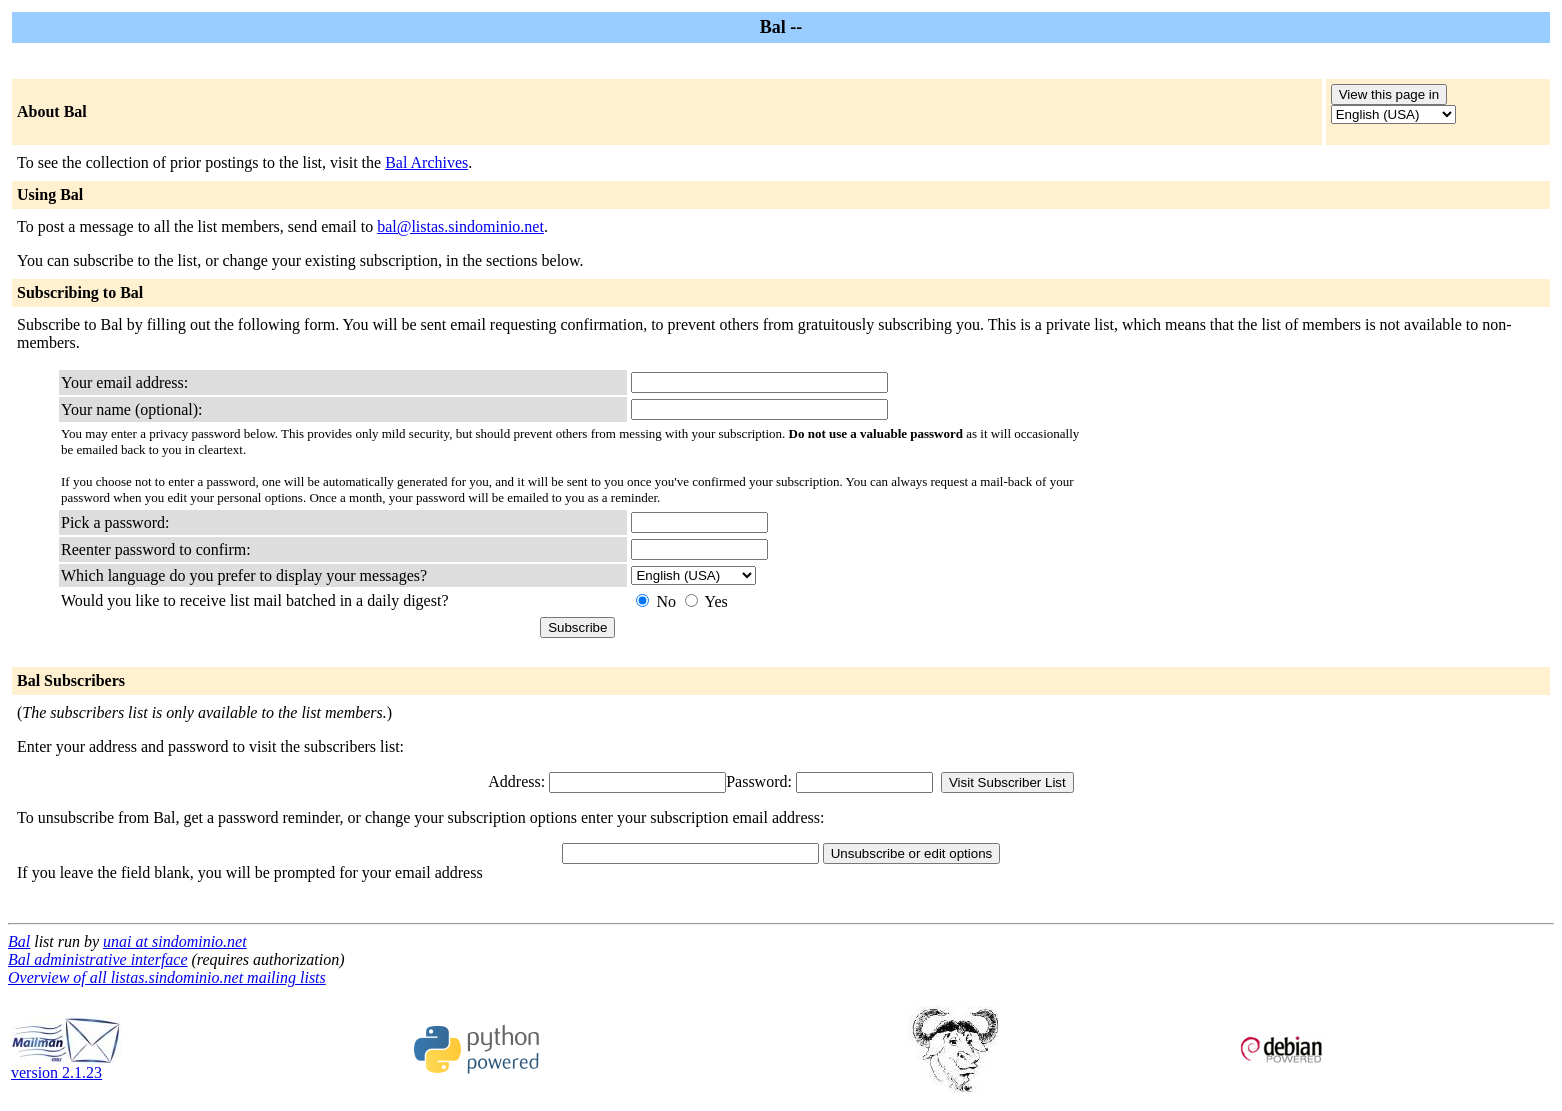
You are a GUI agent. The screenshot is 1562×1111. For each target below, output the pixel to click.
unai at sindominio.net (175, 941)
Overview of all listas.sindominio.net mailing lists (167, 977)
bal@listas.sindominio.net (460, 226)
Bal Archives (426, 162)
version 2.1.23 (66, 1065)
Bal (19, 941)
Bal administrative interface (98, 959)
